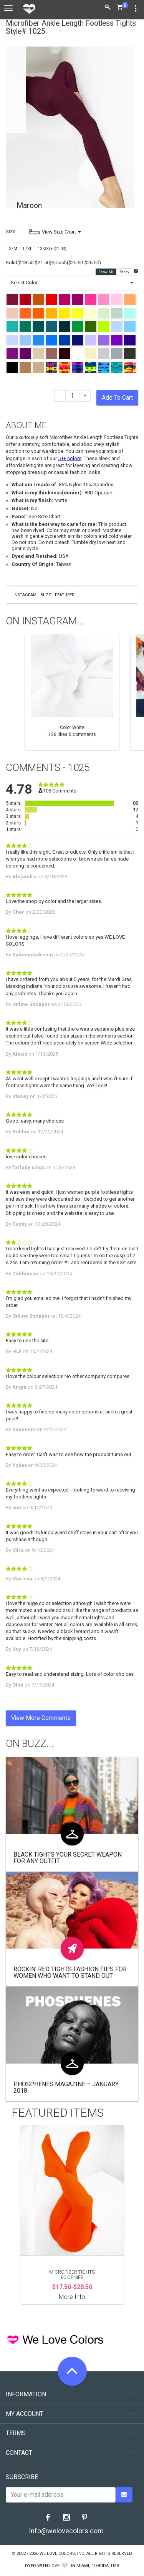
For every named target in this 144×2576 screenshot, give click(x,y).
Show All (106, 272)
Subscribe (22, 2477)
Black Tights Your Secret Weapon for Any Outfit (67, 1858)
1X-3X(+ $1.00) (52, 248)
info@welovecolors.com (66, 2531)
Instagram (24, 594)
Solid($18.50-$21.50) (28, 262)
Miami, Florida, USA (97, 2565)
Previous (9, 692)
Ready (124, 272)
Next (134, 692)
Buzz (45, 594)
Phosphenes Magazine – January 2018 (66, 2087)
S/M (13, 248)
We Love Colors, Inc (62, 2553)
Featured (64, 594)
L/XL (27, 248)
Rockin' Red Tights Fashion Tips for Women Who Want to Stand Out (70, 1972)
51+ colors (69, 458)
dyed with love (42, 2565)
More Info (72, 2297)
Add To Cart (117, 397)
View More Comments (41, 1718)
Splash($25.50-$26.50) (76, 262)
